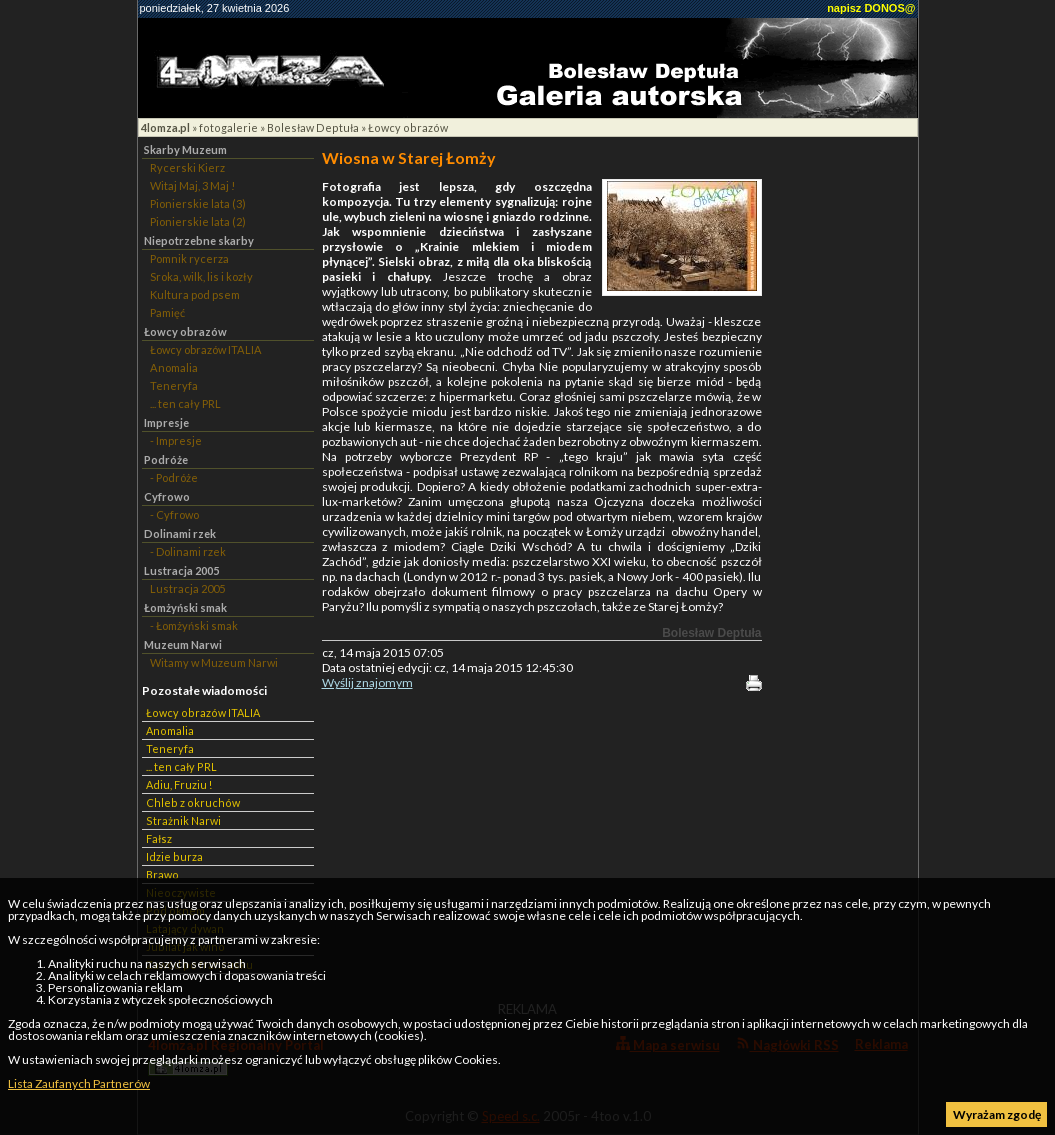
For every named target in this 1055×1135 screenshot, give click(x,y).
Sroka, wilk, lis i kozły (201, 276)
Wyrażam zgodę (997, 1114)
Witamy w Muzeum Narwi (214, 662)
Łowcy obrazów (408, 127)
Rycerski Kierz (187, 167)
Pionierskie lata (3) (198, 203)
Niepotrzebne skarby (199, 240)
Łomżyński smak (185, 607)
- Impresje (176, 440)
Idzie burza (174, 856)
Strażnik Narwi (183, 820)
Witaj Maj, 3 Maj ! (192, 185)
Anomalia (174, 367)
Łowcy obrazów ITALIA (206, 349)
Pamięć (167, 312)
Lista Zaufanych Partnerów (79, 1083)
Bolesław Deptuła (313, 127)
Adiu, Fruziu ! (179, 784)
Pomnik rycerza (189, 258)
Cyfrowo (167, 496)
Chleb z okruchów (193, 802)
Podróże (166, 459)
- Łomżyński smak (194, 625)
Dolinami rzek (180, 533)
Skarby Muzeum (185, 149)
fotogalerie (228, 127)
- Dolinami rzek (188, 551)
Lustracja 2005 (181, 570)
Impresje (166, 422)
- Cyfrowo (174, 514)
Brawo (162, 874)
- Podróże (174, 477)
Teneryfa (174, 385)
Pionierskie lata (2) (198, 221)
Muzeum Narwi (183, 644)
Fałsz (159, 838)
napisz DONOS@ (871, 8)
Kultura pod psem (195, 294)
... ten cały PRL (185, 403)
